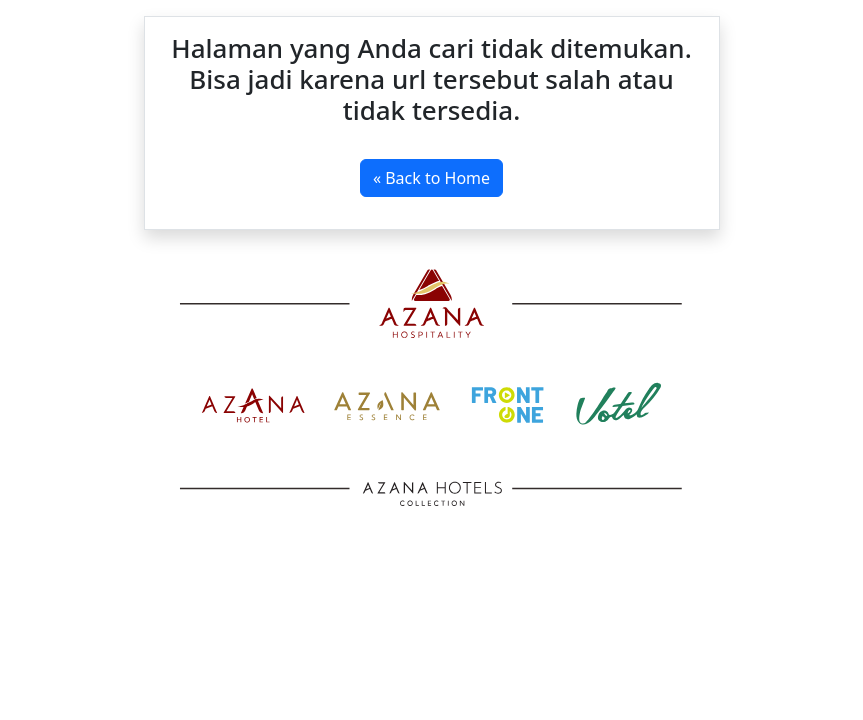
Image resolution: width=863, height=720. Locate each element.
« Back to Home (431, 178)
